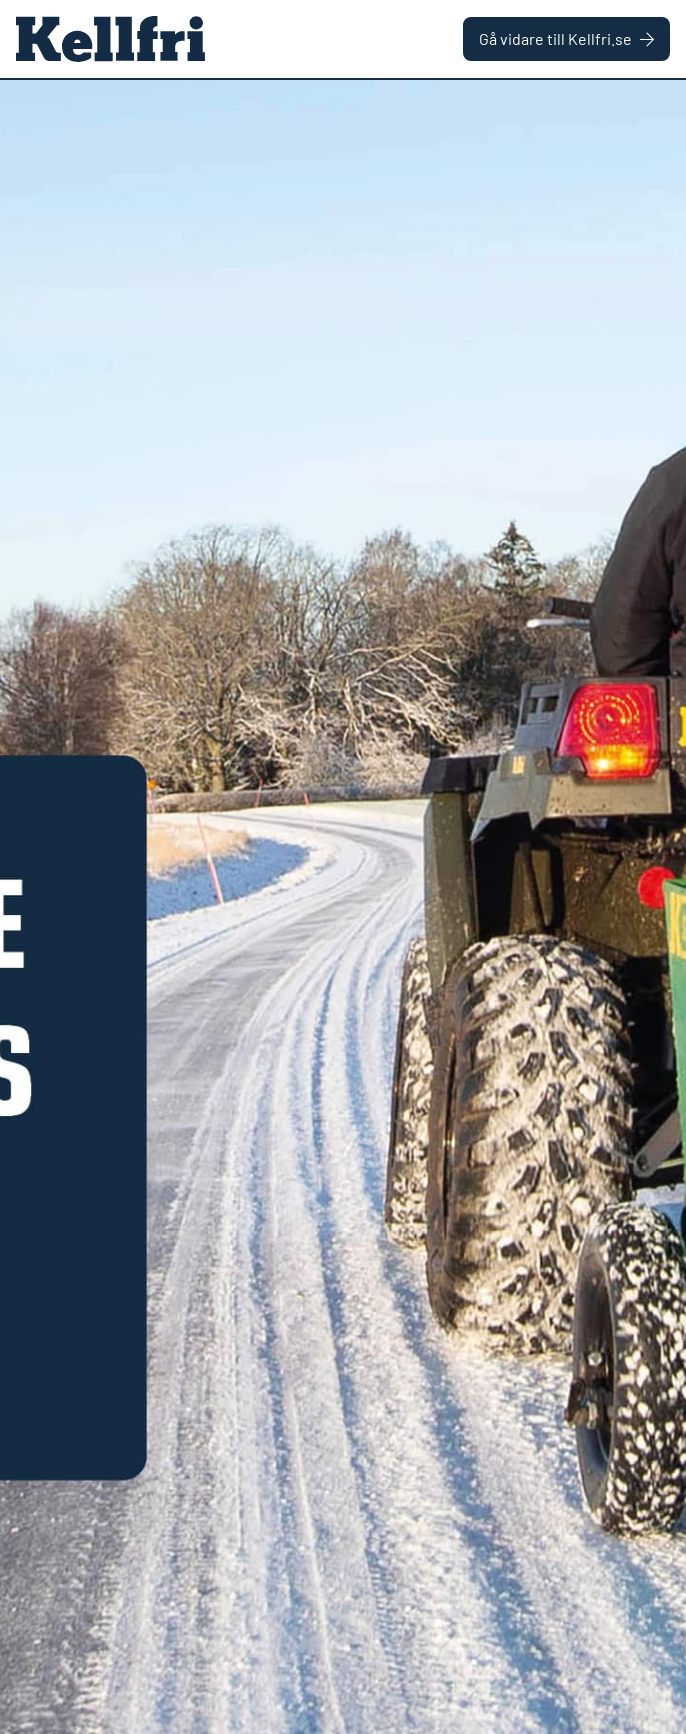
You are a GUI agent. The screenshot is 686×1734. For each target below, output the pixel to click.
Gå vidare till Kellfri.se (566, 38)
